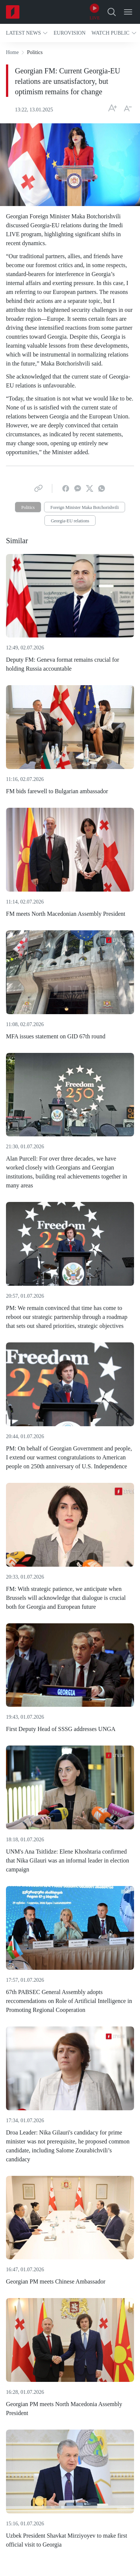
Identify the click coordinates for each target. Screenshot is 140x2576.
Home (12, 52)
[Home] (12, 12)
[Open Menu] (128, 12)
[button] (26, 33)
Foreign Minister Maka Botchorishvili (84, 507)
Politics (28, 507)
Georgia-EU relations (70, 520)
